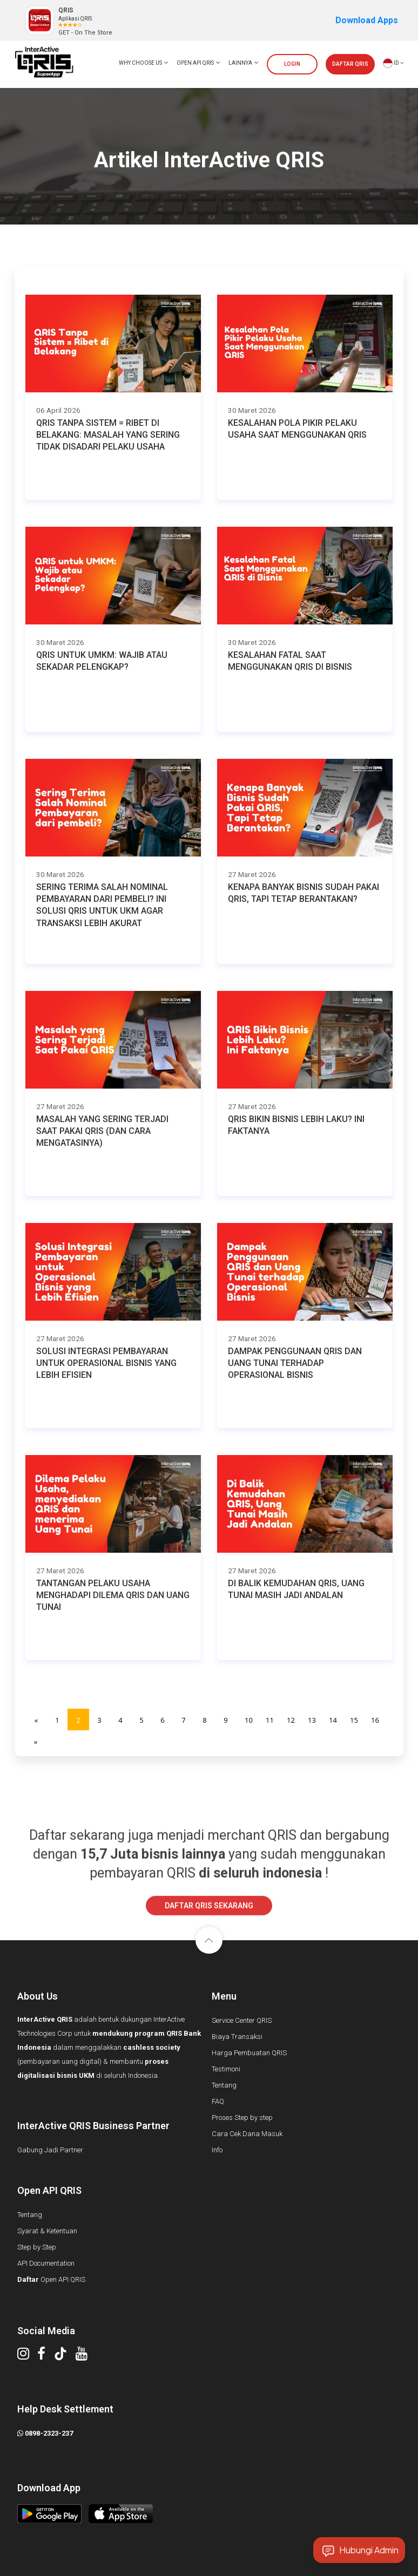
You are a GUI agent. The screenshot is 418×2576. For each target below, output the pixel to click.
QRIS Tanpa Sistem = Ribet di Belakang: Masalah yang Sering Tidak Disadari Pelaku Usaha (108, 435)
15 (354, 1720)
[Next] (35, 1741)
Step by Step (36, 2247)
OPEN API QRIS (198, 62)
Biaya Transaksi (237, 2037)
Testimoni (226, 2069)
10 (249, 1720)
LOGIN (292, 64)
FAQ (218, 2101)
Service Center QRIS (242, 2020)
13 (312, 1720)
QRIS (65, 10)
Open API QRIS (51, 2279)
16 (375, 1720)
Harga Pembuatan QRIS (249, 2053)
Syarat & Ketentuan (47, 2231)
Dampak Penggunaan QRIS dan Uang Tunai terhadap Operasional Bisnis (295, 1363)
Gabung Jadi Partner (50, 2150)
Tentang (224, 2085)
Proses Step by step (242, 2117)
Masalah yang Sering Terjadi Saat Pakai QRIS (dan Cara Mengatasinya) (102, 1131)
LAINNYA (243, 62)
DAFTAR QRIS (350, 64)
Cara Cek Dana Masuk (247, 2134)
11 (270, 1720)
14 (333, 1720)
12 (291, 1720)
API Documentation (46, 2263)
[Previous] (36, 1719)
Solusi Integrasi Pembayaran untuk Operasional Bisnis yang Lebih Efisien (106, 1363)
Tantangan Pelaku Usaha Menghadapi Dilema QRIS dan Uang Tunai (113, 1595)
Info (217, 2150)
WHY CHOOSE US (143, 62)
